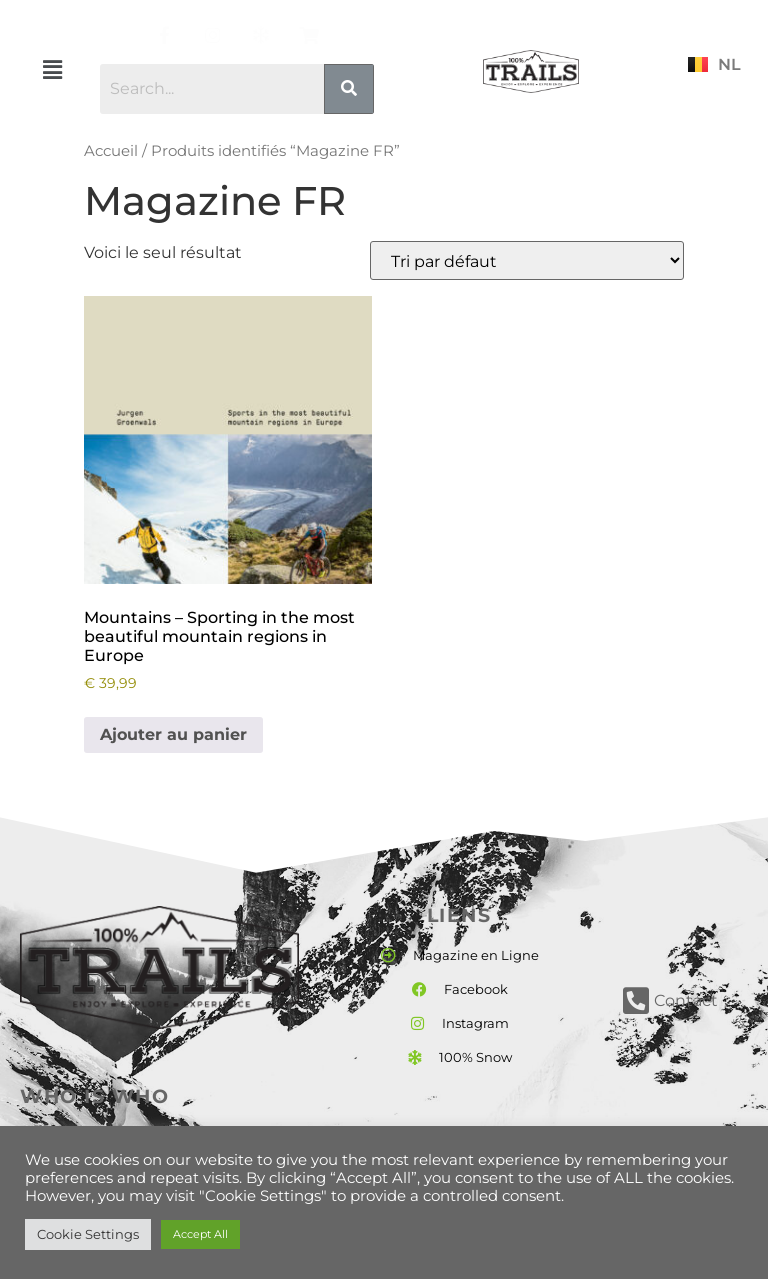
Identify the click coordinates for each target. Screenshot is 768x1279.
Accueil (111, 151)
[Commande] (527, 260)
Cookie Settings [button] (88, 1234)
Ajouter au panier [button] (173, 734)
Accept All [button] (200, 1234)
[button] (53, 70)
